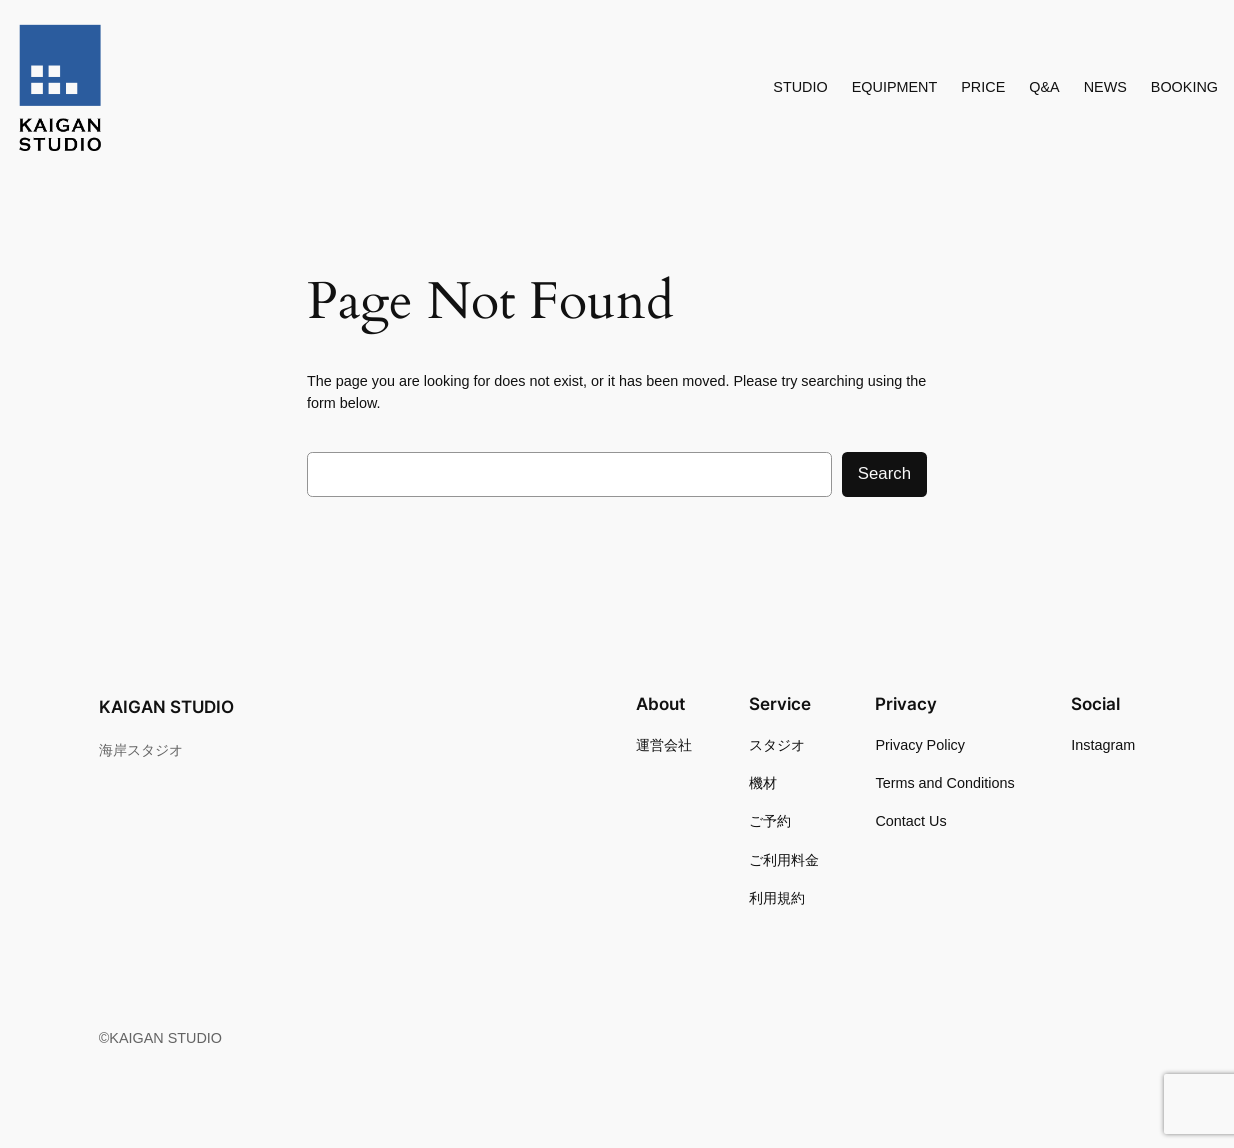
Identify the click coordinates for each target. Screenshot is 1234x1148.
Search (884, 473)
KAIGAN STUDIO (166, 707)
